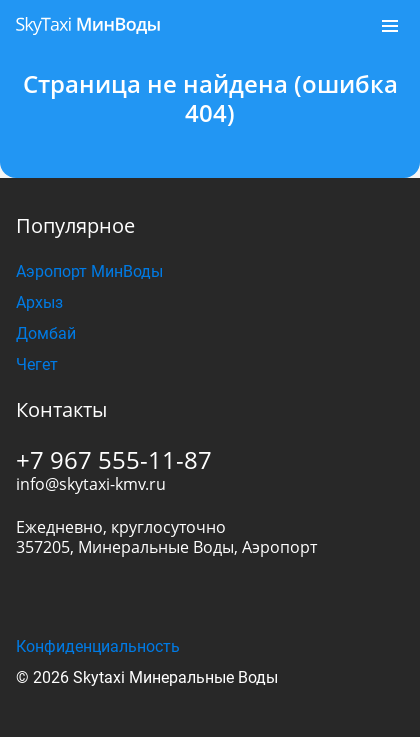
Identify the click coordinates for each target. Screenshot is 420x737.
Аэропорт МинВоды (89, 271)
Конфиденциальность (98, 646)
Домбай (46, 333)
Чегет (37, 364)
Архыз (39, 302)
